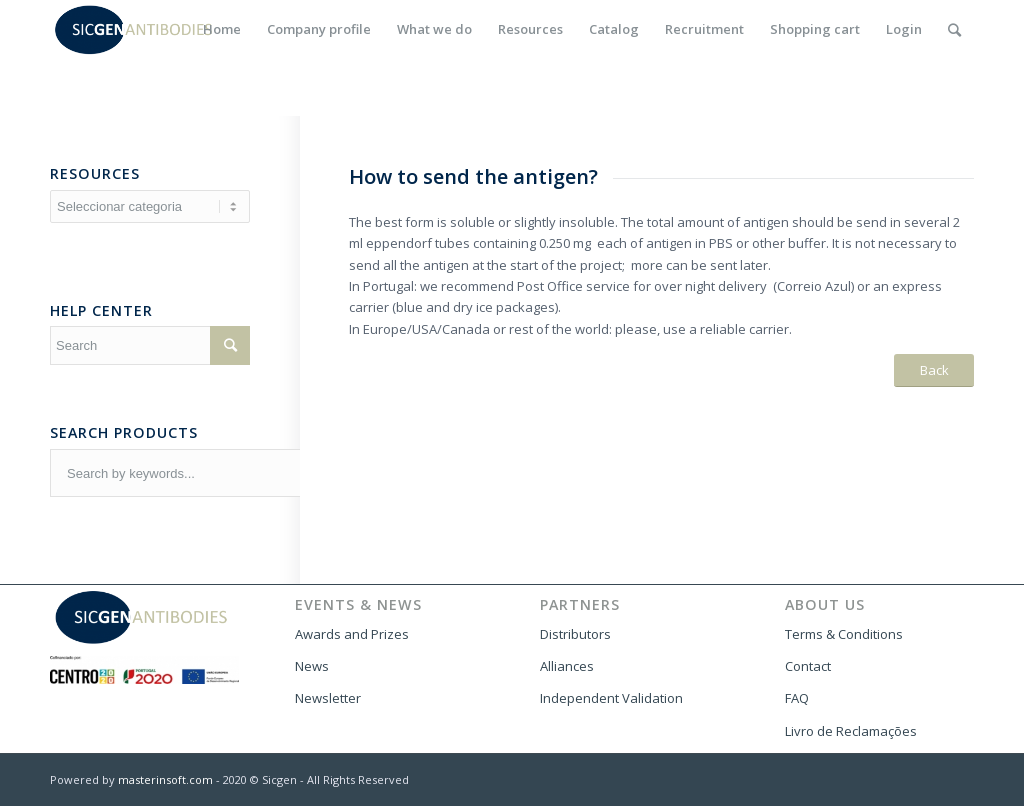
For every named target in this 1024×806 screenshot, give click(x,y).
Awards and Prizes (352, 634)
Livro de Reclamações (851, 731)
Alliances (567, 666)
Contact (808, 666)
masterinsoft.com (165, 779)
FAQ (797, 698)
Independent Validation (611, 698)
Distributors (575, 634)
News (312, 666)
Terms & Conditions (844, 634)
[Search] (954, 29)
